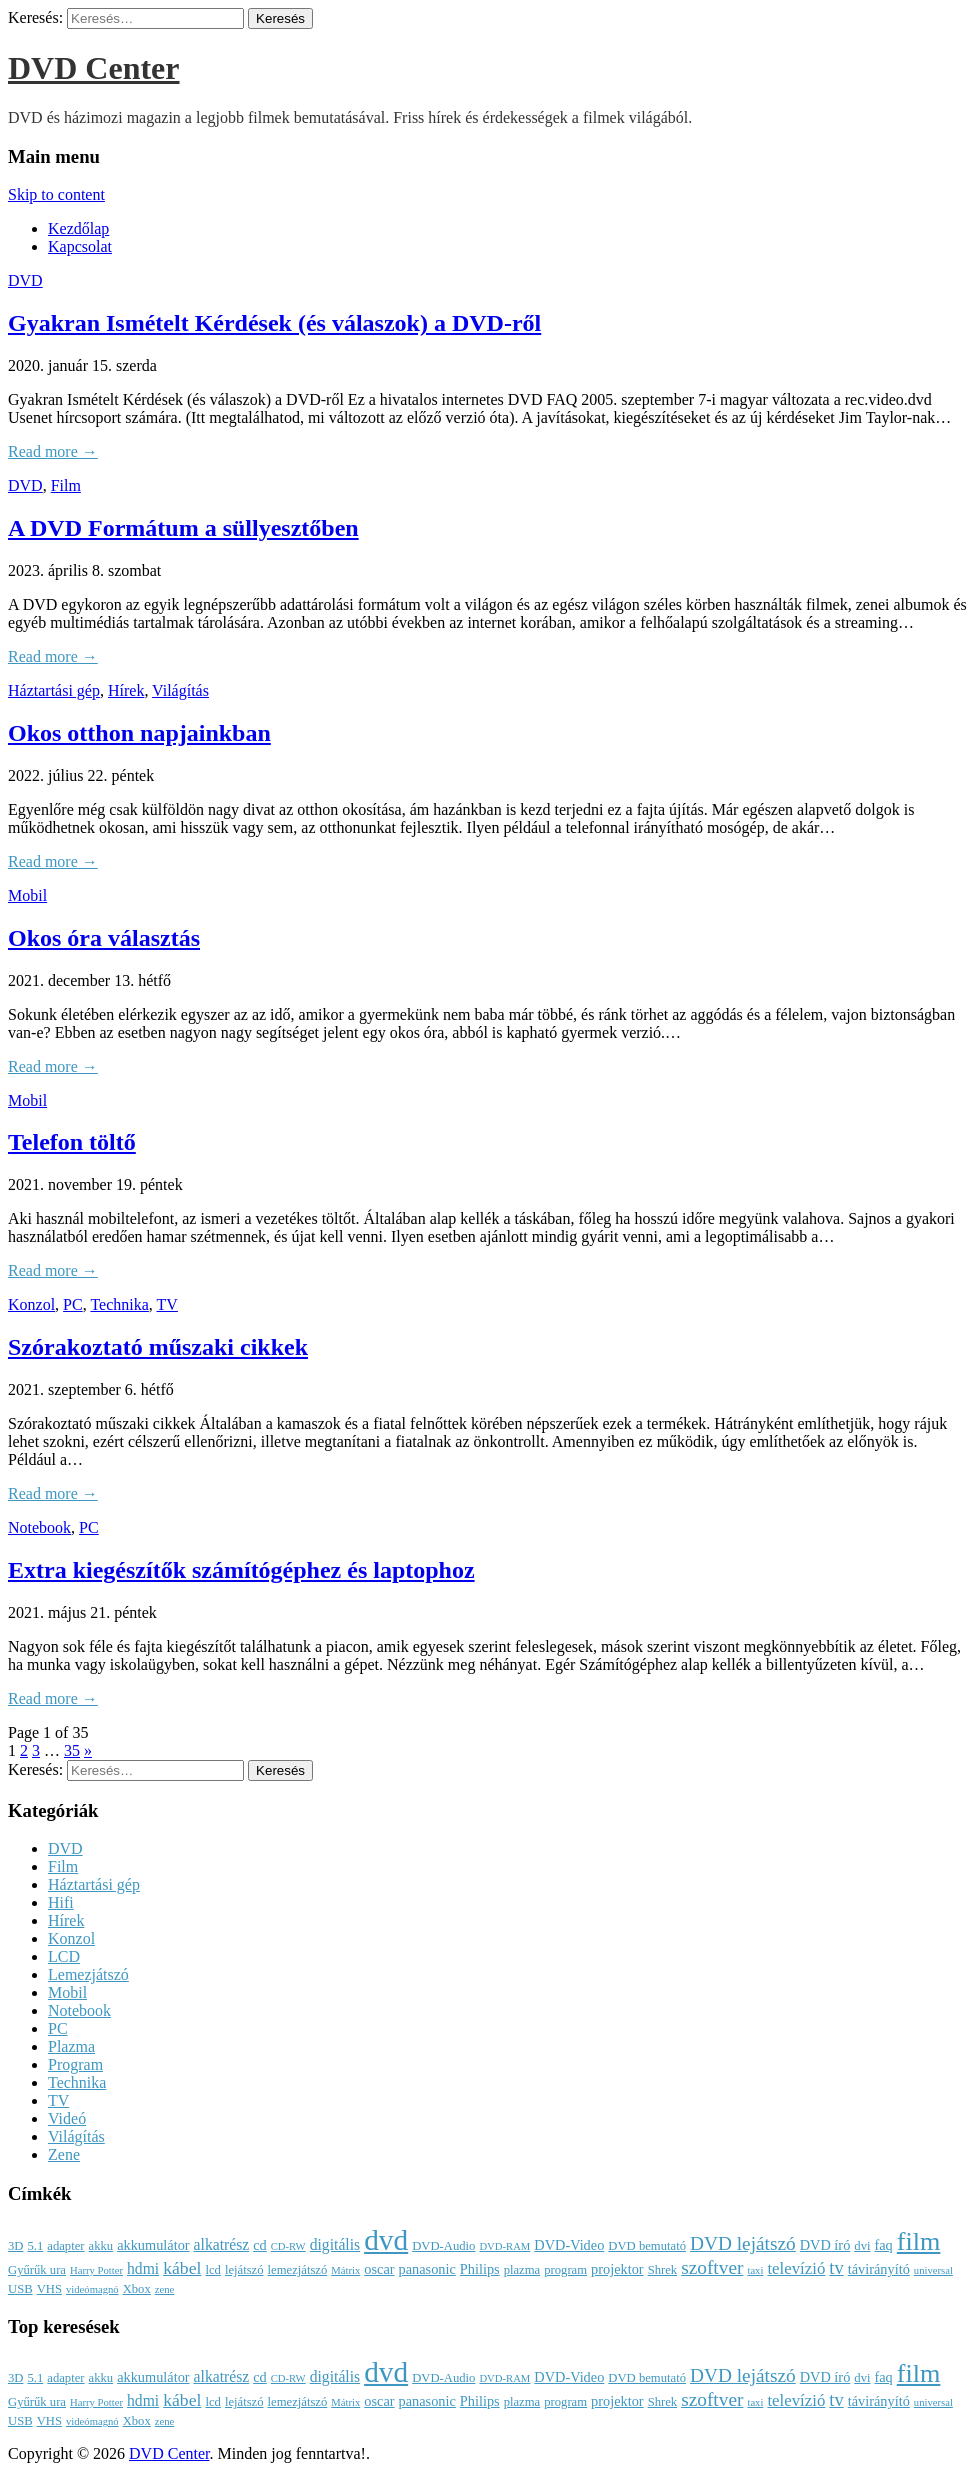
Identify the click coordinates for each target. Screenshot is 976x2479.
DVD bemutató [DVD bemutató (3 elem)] (647, 2246)
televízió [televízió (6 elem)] (796, 2268)
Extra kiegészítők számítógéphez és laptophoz (241, 1570)
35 (72, 1750)
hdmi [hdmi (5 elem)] (143, 2268)
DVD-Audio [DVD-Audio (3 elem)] (443, 2246)
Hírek (126, 690)
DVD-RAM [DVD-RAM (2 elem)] (504, 2246)
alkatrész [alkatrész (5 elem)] (222, 2244)
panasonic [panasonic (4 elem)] (427, 2269)
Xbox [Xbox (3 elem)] (137, 2289)
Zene (64, 2154)
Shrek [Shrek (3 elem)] (663, 2270)
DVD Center (94, 68)
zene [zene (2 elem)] (165, 2289)
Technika (119, 1304)
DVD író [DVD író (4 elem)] (825, 2245)
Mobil (27, 895)
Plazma (71, 2046)
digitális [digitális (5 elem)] (335, 2244)
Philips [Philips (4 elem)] (480, 2269)
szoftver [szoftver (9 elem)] (712, 2267)
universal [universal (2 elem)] (933, 2270)
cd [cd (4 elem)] (260, 2245)
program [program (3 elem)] (565, 2270)
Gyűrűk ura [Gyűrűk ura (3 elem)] (37, 2270)
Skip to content (56, 194)
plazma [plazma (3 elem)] (522, 2270)
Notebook (39, 1527)
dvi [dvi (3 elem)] (862, 2246)
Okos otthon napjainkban (139, 733)
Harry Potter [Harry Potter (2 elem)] (96, 2270)
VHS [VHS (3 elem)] (49, 2289)
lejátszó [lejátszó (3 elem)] (244, 2270)
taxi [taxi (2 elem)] (755, 2270)
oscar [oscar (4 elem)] (379, 2269)
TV (167, 1304)
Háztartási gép (54, 690)
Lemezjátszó (88, 1974)
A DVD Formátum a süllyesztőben (183, 528)
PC (73, 1304)
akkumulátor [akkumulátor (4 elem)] (153, 2245)
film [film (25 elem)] (919, 2241)
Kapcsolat (80, 246)
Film (66, 485)
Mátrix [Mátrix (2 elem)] (345, 2270)
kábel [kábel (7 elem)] (182, 2268)
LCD (64, 1956)
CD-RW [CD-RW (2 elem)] (288, 2246)
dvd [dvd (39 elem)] (386, 2240)
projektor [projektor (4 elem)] (617, 2269)
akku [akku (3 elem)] (101, 2246)
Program (75, 2064)
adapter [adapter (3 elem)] (65, 2246)
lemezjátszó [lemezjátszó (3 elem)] (298, 2270)
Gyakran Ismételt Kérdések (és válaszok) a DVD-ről (274, 323)
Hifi (61, 1902)
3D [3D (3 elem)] (15, 2246)
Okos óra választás (104, 938)
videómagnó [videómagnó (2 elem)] (92, 2289)
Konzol (31, 1304)
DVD (25, 280)
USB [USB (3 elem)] (20, 2289)
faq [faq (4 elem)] (883, 2245)
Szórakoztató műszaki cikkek (158, 1347)
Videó (67, 2118)
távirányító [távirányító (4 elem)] (879, 2269)
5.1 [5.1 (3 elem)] (35, 2246)
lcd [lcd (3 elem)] (212, 2270)
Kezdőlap (78, 228)
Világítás (180, 690)
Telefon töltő (72, 1142)
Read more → (53, 451)
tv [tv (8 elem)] (836, 2268)
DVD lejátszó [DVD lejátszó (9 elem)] (743, 2243)
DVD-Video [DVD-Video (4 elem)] (569, 2245)
